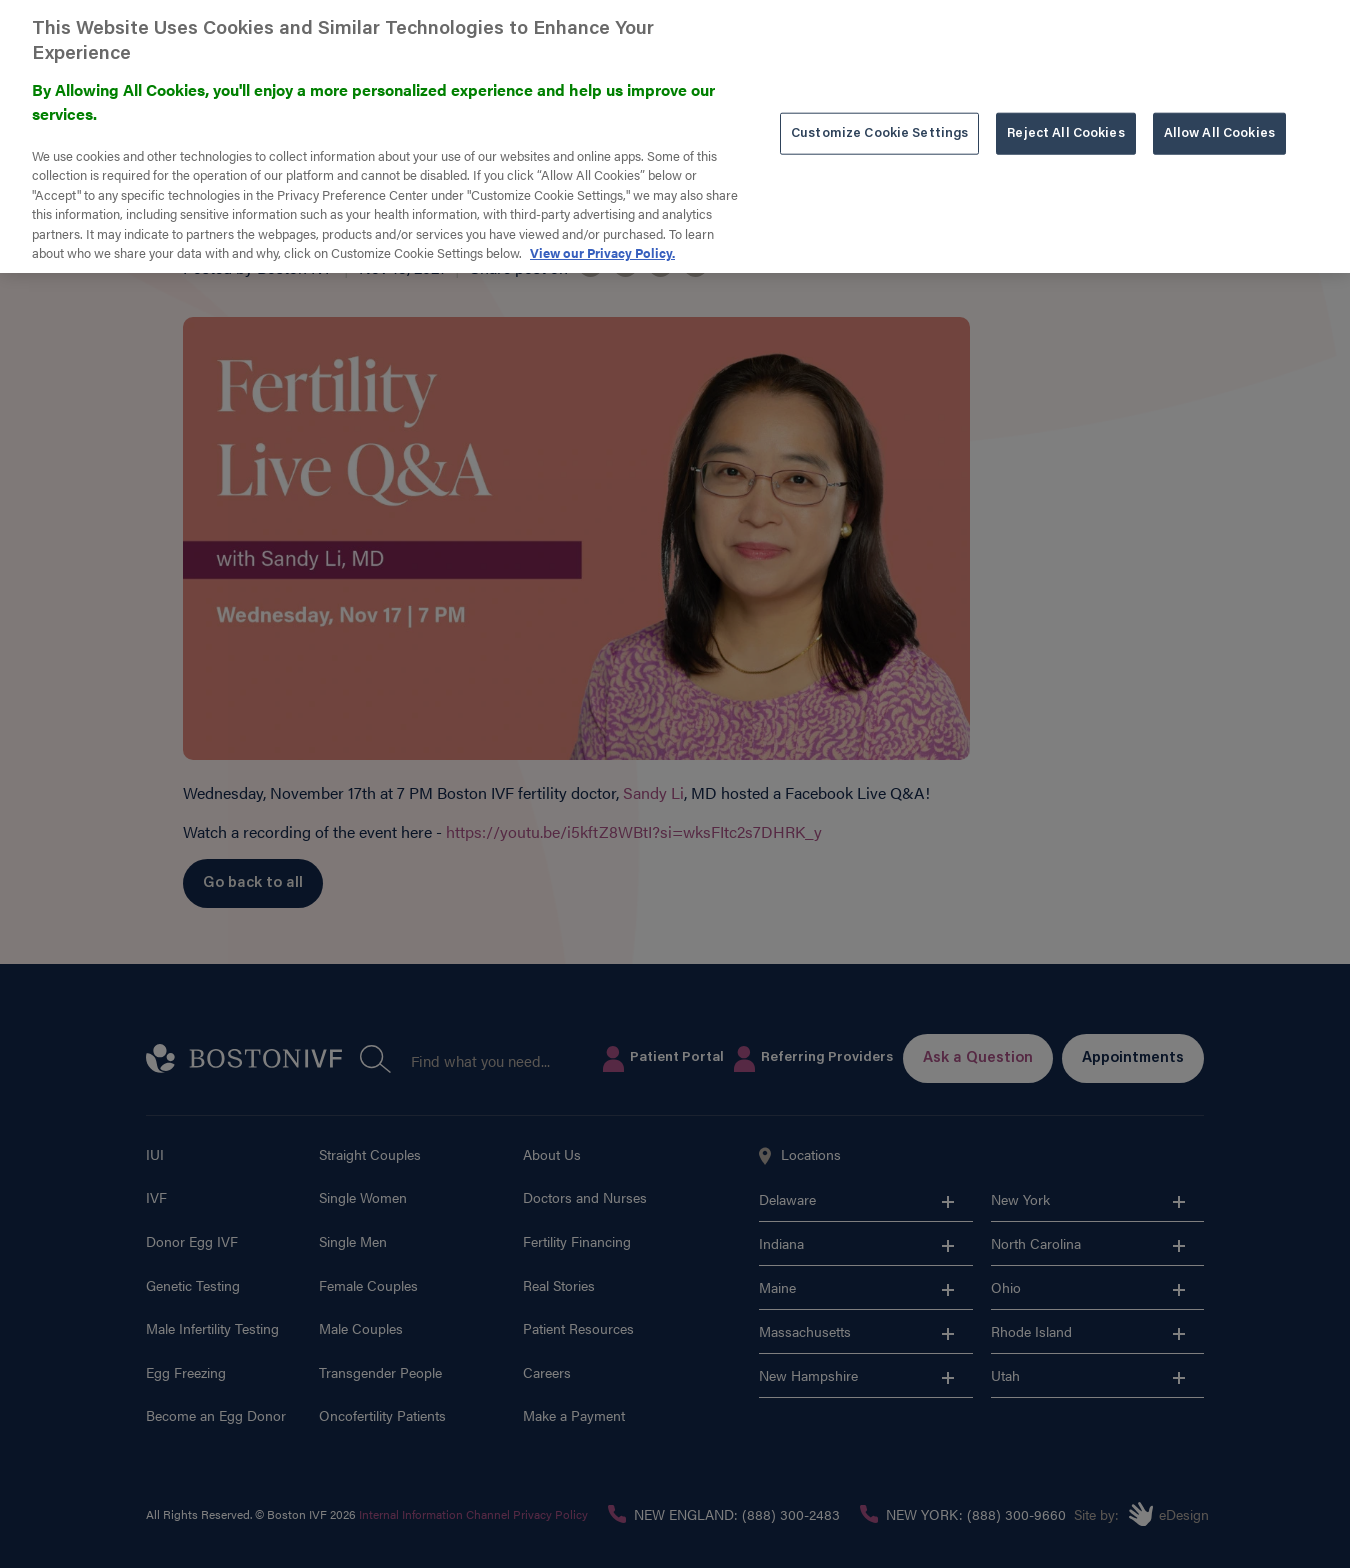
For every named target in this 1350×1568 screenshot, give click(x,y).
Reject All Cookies (1065, 117)
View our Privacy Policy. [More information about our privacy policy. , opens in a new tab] (602, 236)
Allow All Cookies (1219, 117)
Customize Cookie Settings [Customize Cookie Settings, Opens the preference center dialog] (879, 117)
